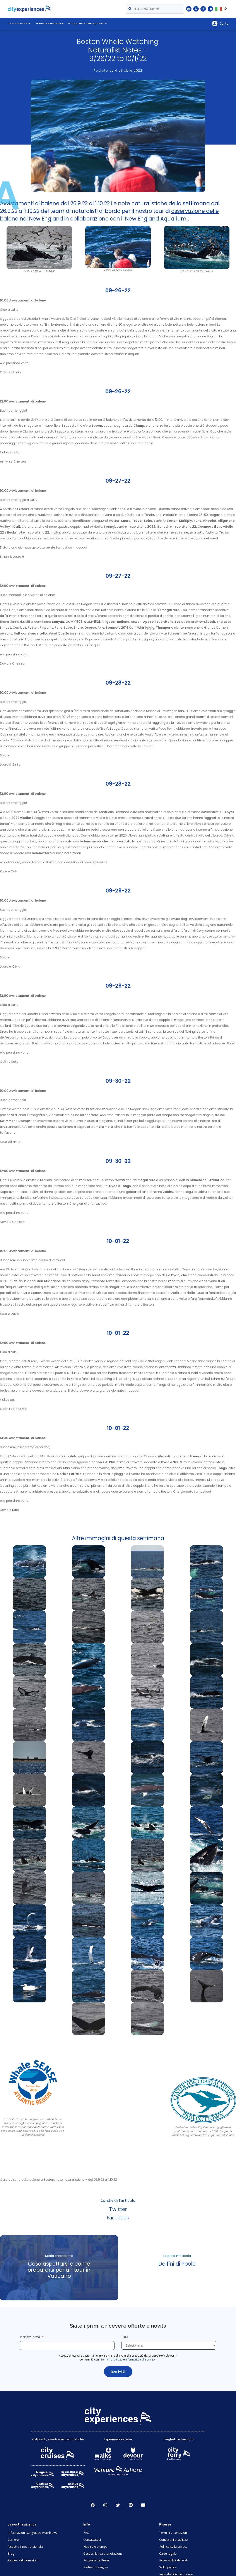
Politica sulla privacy (173, 2546)
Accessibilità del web (173, 2560)
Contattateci (92, 2539)
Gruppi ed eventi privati (87, 23)
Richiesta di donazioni (23, 2560)
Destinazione (19, 23)
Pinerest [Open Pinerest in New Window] (131, 2505)
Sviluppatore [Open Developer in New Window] (168, 2567)
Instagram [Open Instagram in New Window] (105, 2505)
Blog (11, 2553)
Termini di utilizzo (112, 2359)
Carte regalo (168, 2553)
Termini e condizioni (173, 2533)
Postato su (118, 70)
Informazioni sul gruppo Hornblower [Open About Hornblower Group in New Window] (33, 2533)
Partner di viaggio (95, 2567)
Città (125, 2337)
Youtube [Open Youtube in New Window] (143, 2505)
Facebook (118, 2217)
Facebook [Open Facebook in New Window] (93, 2505)
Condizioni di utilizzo (173, 2539)
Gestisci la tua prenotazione (103, 2553)
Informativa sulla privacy (140, 2359)
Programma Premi (96, 2560)
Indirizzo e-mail (30, 2337)
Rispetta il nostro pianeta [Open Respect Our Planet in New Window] (25, 2546)
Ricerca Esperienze (143, 9)
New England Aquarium (156, 218)
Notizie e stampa (95, 2546)
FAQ (86, 2533)
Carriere (13, 2539)
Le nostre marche (49, 23)
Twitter (118, 2208)
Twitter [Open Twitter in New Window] (118, 2505)
